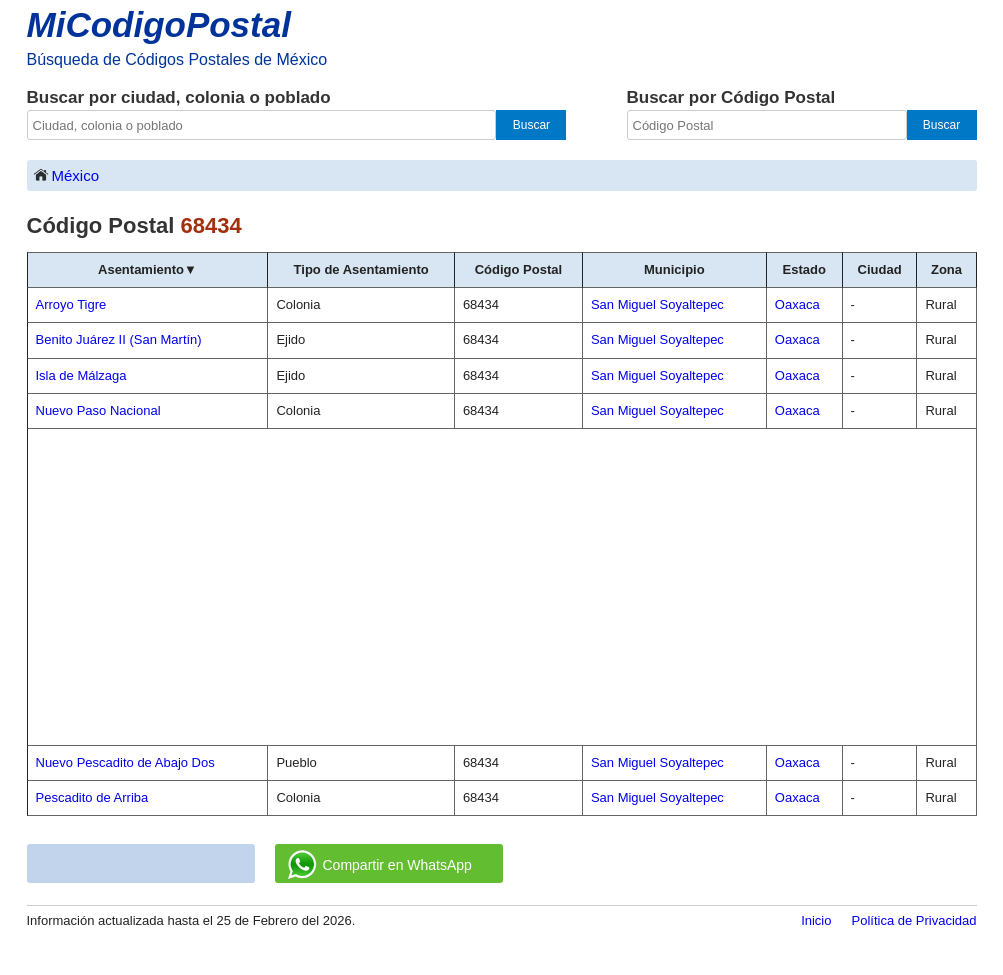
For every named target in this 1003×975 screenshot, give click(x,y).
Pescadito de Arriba (92, 797)
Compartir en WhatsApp (380, 865)
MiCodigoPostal (159, 24)
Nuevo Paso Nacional (98, 410)
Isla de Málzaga (81, 375)
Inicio (816, 920)
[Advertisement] (502, 587)
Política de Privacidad (913, 920)
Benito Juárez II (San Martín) (119, 339)
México (66, 174)
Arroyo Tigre (71, 304)
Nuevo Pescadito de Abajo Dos (125, 762)
